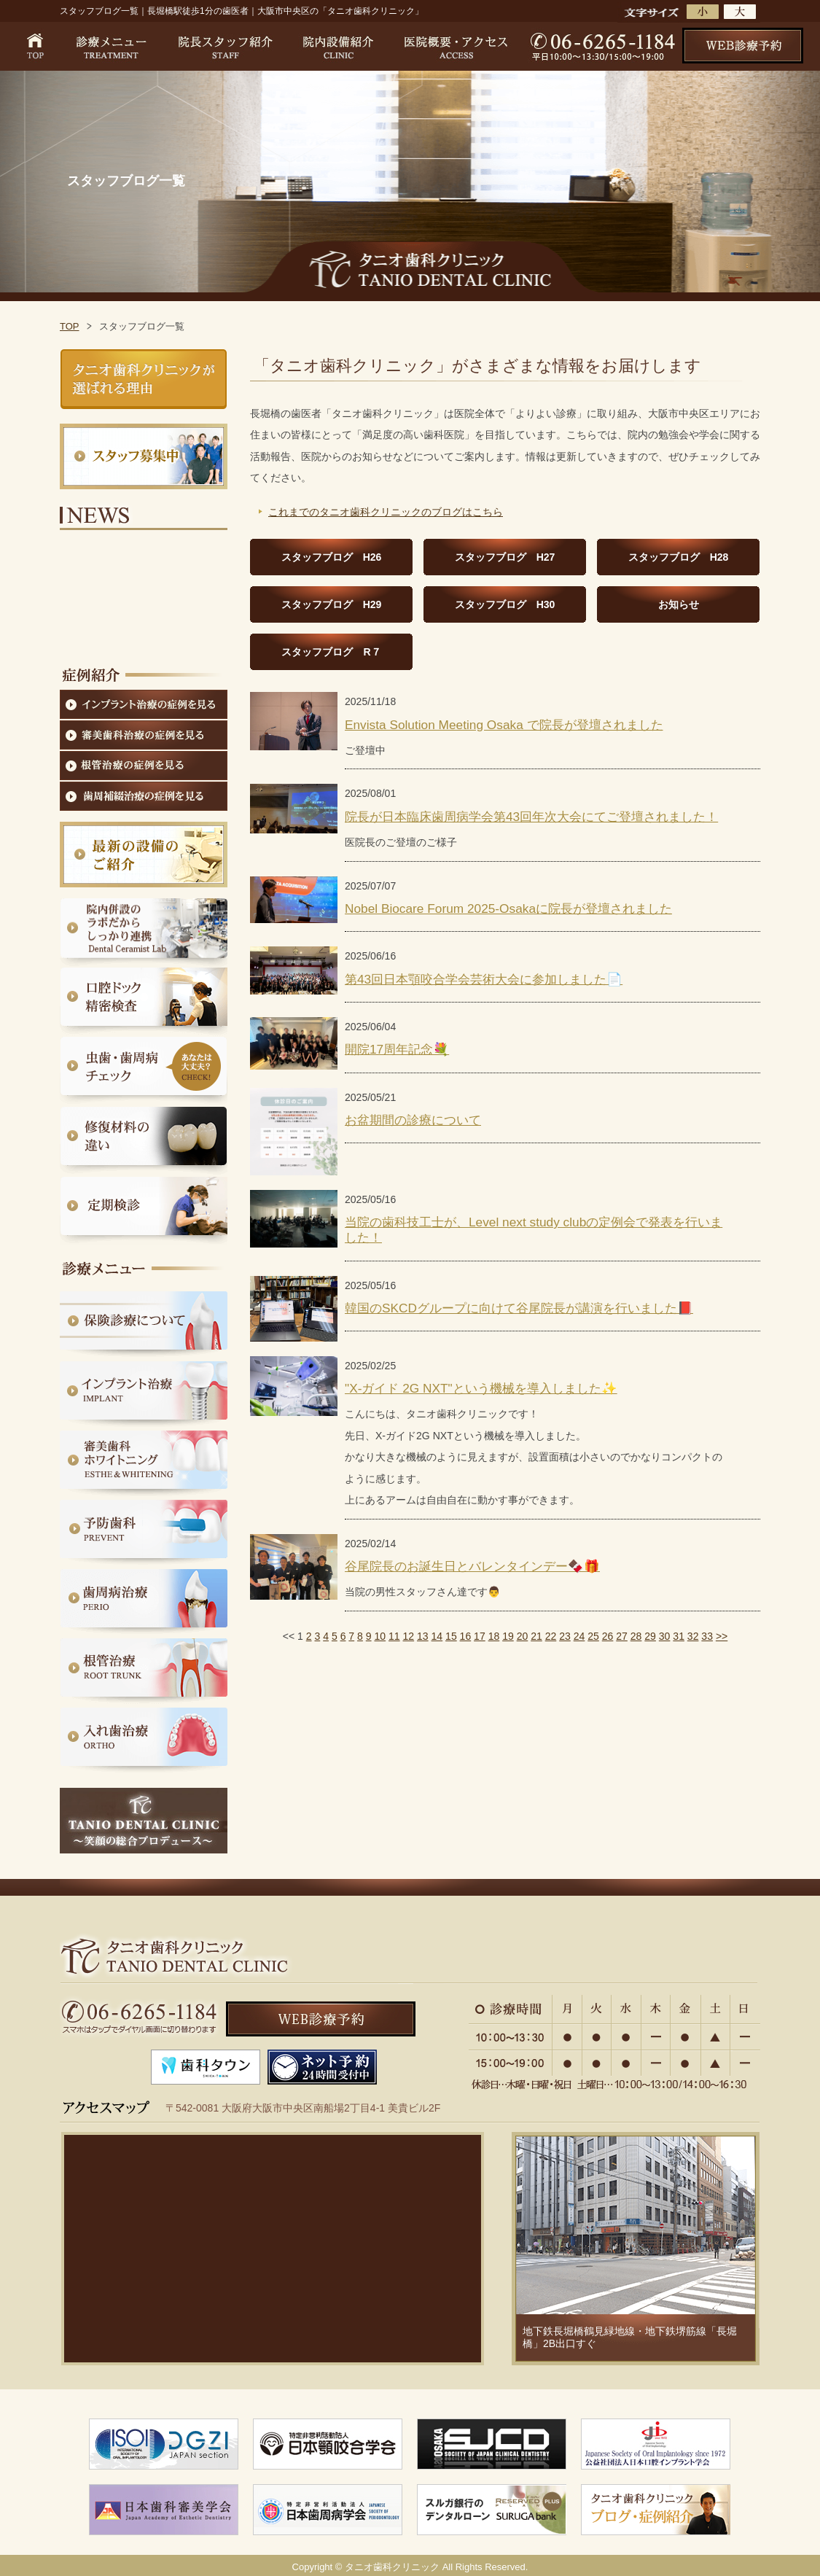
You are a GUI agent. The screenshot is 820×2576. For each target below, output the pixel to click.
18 (494, 1636)
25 (593, 1636)
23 (565, 1636)
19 (508, 1636)
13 (423, 1636)
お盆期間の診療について (413, 1120)
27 (622, 1636)
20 (522, 1636)
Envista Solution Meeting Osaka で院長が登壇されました (504, 724)
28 (636, 1636)
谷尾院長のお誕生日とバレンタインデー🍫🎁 (472, 1566)
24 (579, 1636)
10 (380, 1636)
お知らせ (678, 604)
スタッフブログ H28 (678, 557)
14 (437, 1636)
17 (479, 1636)
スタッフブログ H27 (505, 557)
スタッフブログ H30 (505, 604)
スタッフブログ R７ (330, 652)
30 (665, 1636)
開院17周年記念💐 (397, 1049)
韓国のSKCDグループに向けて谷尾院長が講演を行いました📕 (519, 1308)
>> (721, 1636)
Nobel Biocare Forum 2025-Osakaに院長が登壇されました (508, 908)
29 (650, 1636)
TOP (69, 326)
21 (536, 1636)
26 (608, 1636)
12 (409, 1636)
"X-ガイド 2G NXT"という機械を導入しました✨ (481, 1388)
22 (551, 1636)
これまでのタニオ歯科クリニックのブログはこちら (385, 512)
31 (678, 1636)
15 (451, 1636)
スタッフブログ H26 (331, 557)
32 (693, 1636)
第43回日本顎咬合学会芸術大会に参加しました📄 (483, 979)
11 (394, 1636)
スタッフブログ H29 (331, 604)
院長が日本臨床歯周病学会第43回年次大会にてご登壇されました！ (531, 816)
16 (466, 1636)
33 (707, 1636)
